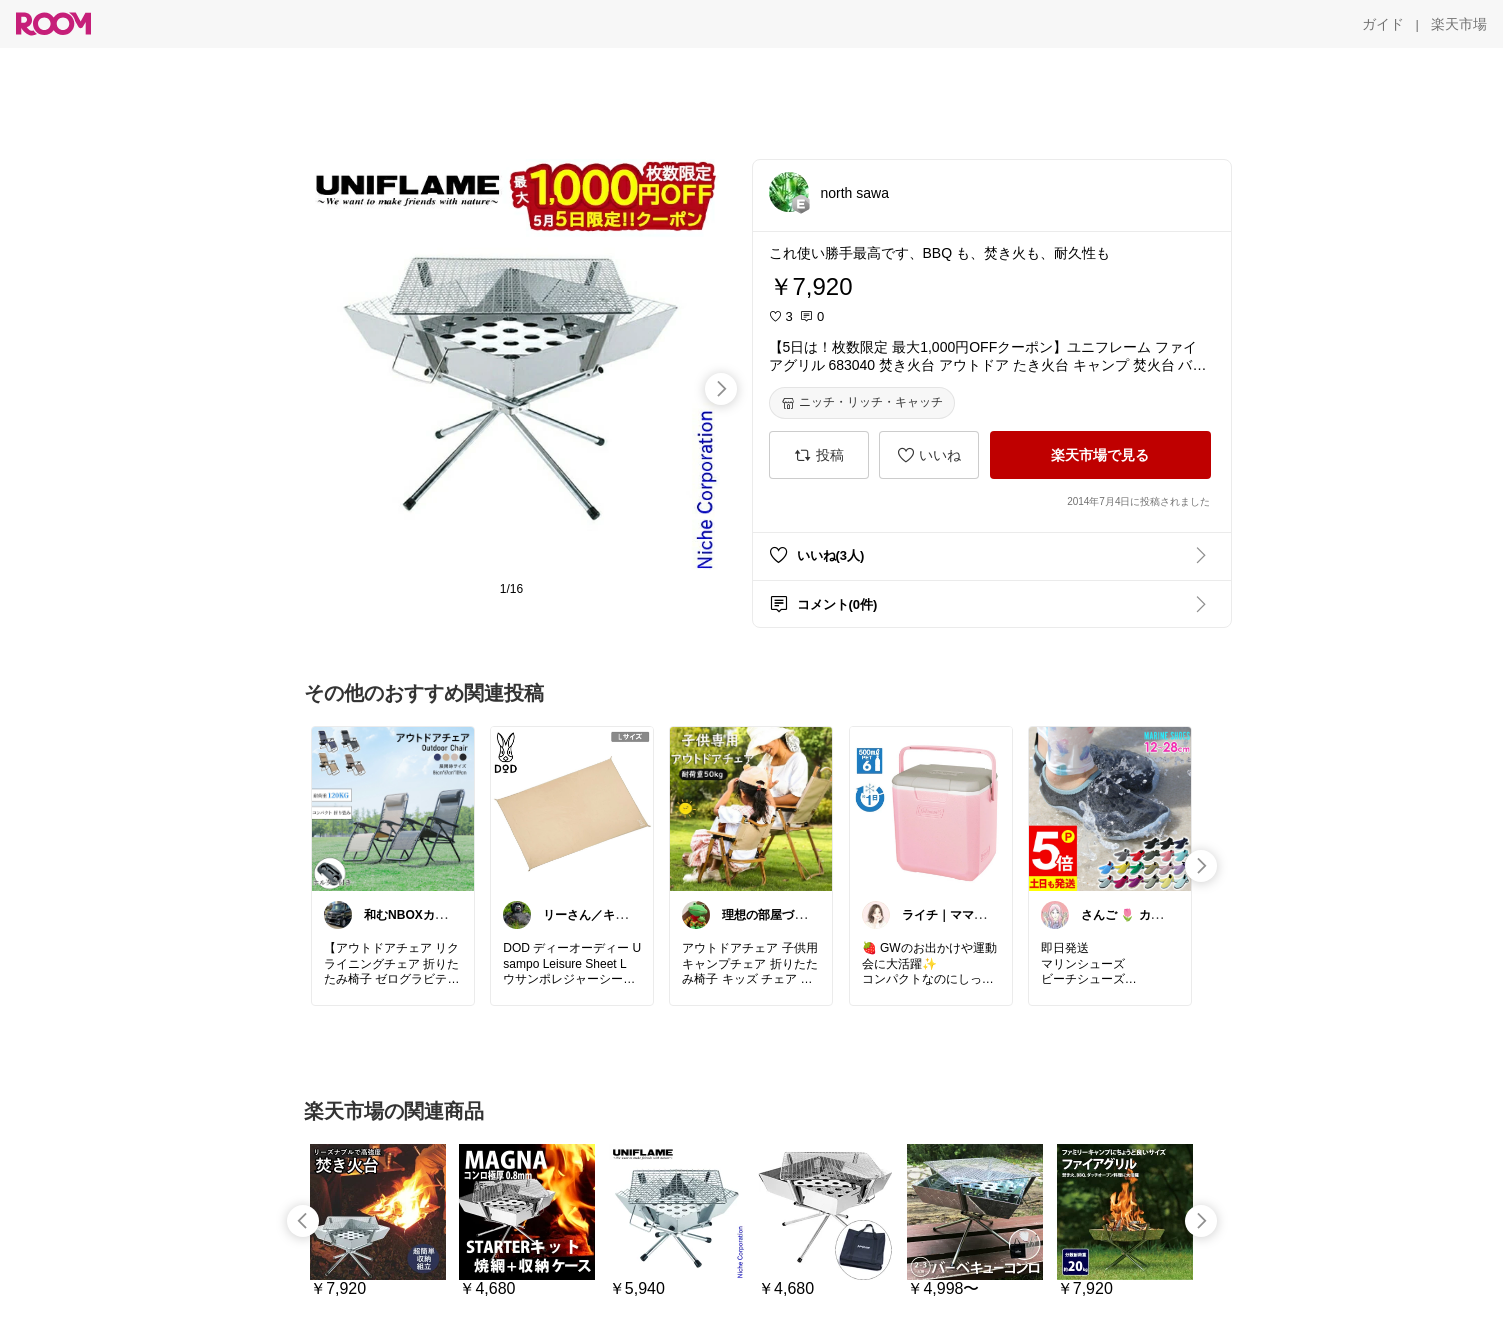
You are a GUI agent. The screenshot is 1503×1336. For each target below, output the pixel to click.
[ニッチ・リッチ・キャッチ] (862, 403)
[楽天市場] (1459, 24)
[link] (393, 808)
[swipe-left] (303, 1221)
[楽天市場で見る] (1100, 455)
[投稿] (819, 455)
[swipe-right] (721, 389)
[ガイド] (1383, 24)
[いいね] (929, 455)
